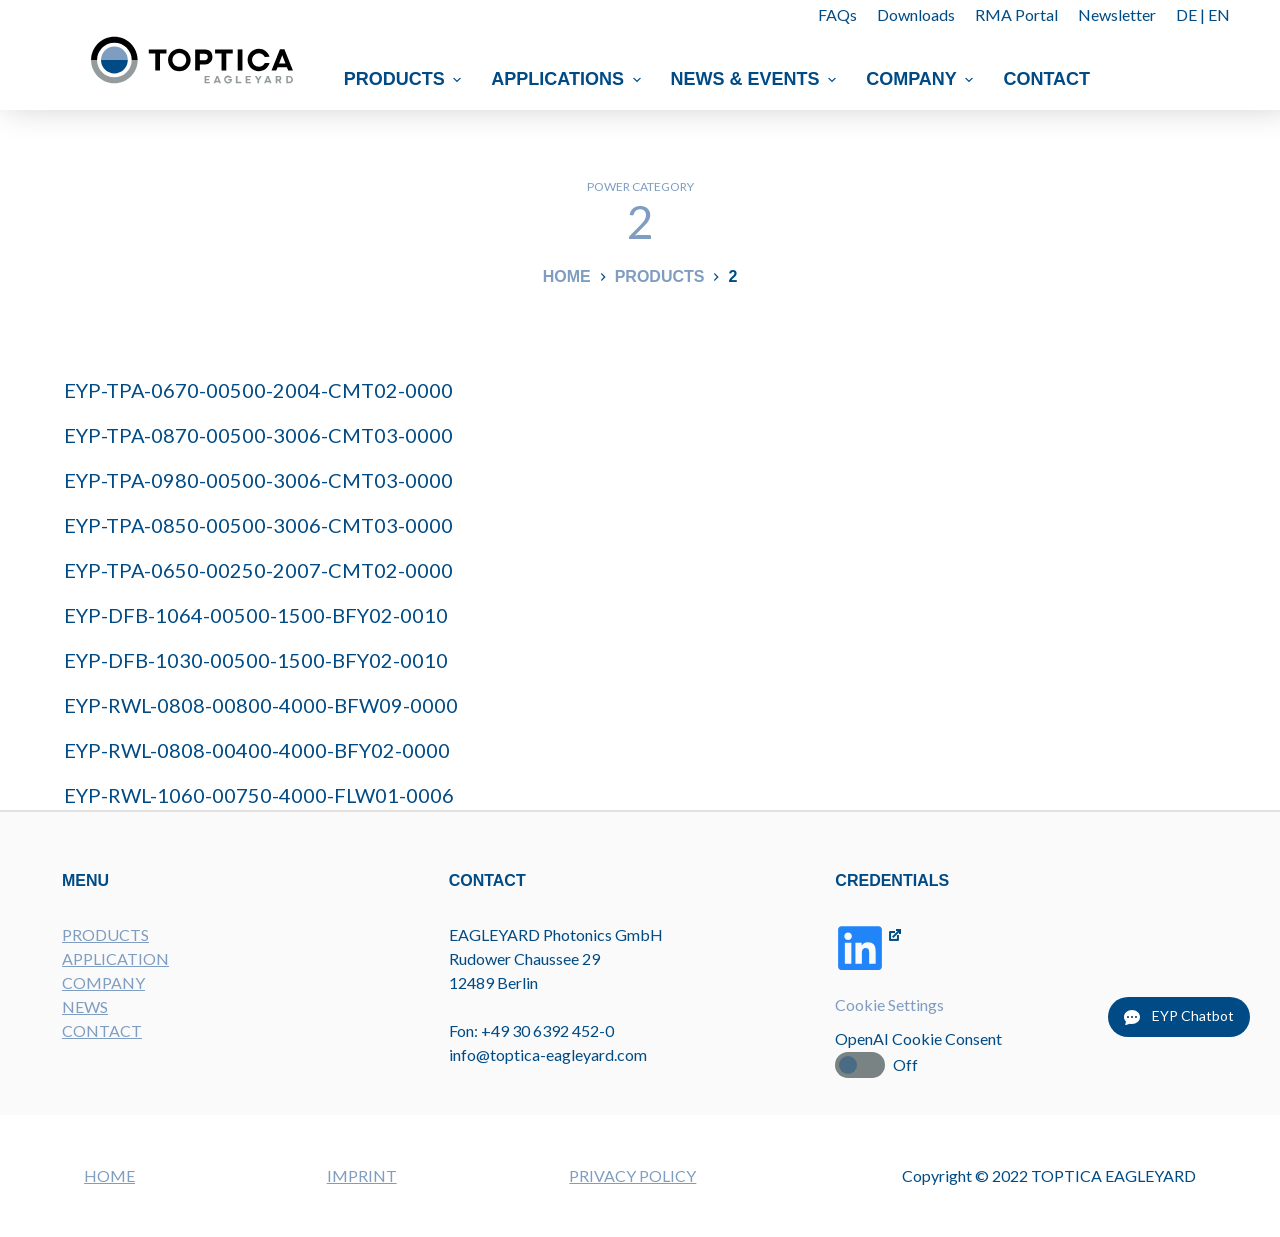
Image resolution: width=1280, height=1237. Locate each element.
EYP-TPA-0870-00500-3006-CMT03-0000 (258, 435)
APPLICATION (115, 958)
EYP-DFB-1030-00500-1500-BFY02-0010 (256, 660)
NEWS (85, 1006)
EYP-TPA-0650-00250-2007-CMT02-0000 (258, 570)
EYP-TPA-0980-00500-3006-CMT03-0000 (258, 480)
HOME (109, 1175)
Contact (1047, 79)
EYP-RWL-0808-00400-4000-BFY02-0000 (257, 750)
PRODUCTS (105, 934)
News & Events (756, 79)
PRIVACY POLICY (632, 1175)
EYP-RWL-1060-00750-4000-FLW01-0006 (259, 795)
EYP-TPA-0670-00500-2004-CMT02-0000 (258, 390)
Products (405, 79)
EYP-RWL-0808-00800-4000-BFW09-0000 (261, 705)
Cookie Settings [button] (889, 1004)
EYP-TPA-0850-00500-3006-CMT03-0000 (258, 525)
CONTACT (102, 1030)
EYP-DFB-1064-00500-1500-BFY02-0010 (256, 615)
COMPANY (103, 982)
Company (922, 79)
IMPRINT (362, 1175)
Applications (569, 79)
